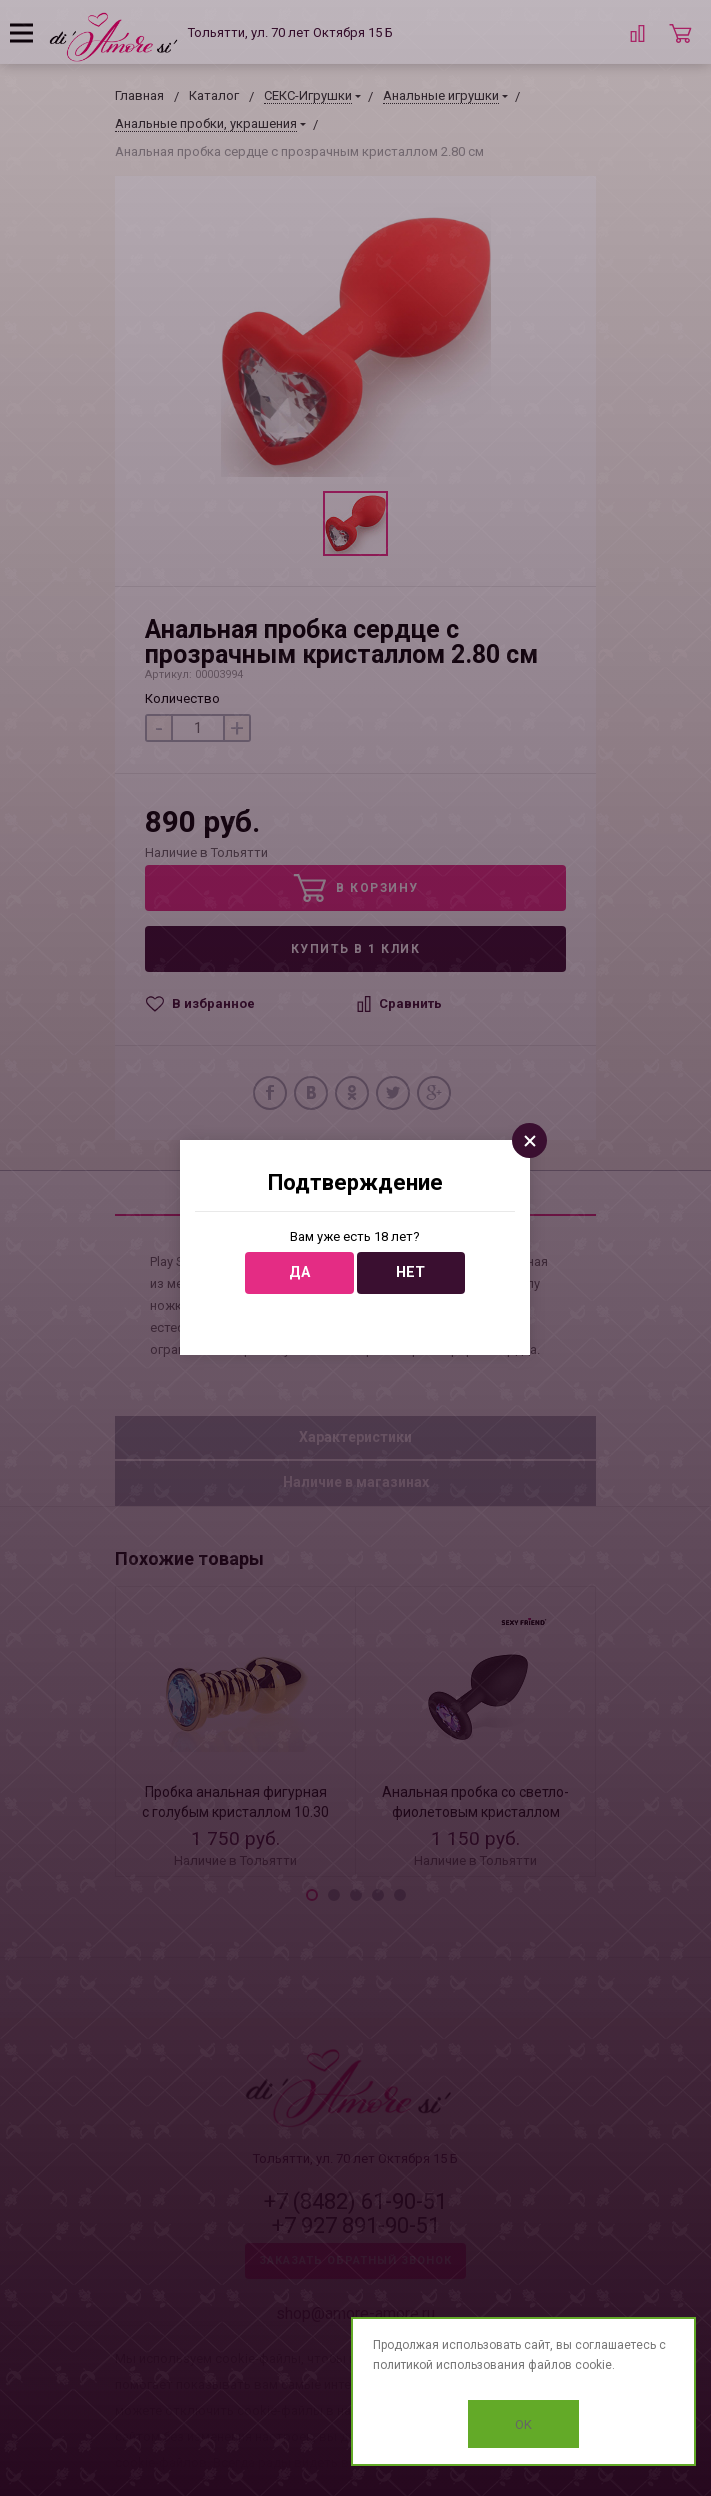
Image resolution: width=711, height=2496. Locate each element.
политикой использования (449, 2365)
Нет (410, 1272)
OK (523, 2424)
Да (299, 1272)
